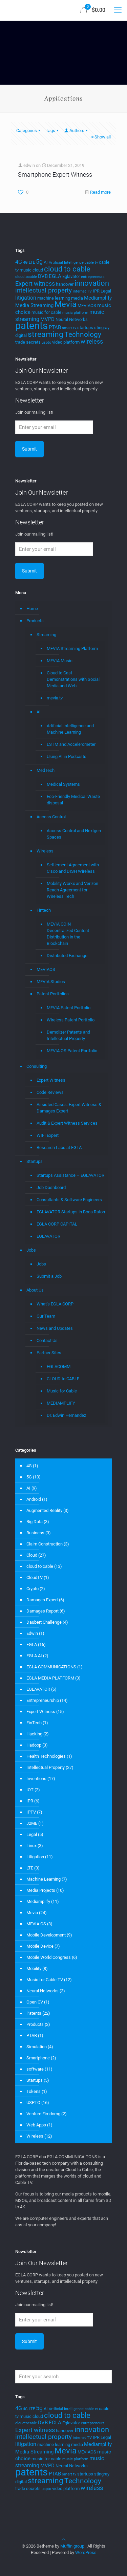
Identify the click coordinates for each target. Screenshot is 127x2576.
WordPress (86, 2552)
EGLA (31, 1644)
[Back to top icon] (63, 2539)
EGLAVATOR (48, 1236)
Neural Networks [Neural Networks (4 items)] (72, 319)
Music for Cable (62, 1390)
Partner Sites (49, 1352)
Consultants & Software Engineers (69, 1199)
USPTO (33, 2102)
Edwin (32, 1633)
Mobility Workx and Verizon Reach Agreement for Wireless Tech (72, 890)
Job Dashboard (51, 1187)
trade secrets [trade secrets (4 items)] (28, 342)
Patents (33, 2013)
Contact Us (47, 1340)
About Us (35, 1290)
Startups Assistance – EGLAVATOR (70, 1175)
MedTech (46, 770)
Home (32, 608)
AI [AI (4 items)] (46, 262)
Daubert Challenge (44, 1622)
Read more (100, 192)
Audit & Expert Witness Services (67, 1123)
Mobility (33, 1968)
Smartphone (38, 2057)
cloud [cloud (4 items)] (38, 270)
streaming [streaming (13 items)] (45, 334)
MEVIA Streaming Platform (72, 648)
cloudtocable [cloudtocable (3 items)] (26, 277)
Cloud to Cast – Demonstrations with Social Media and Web (73, 679)
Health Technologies (46, 1756)
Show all (100, 136)
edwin (29, 165)
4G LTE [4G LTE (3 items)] (29, 262)
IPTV (31, 1812)
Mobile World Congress (48, 1957)
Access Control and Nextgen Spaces (74, 834)
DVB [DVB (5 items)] (43, 276)
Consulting (36, 1066)
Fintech (44, 910)
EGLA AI (34, 1655)
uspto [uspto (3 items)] (46, 342)
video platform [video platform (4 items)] (66, 342)
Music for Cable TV (44, 1979)
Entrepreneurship (42, 1700)
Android (33, 1499)
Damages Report (42, 1611)
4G (29, 1465)
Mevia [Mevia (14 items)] (66, 304)
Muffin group (72, 2546)
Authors (76, 130)
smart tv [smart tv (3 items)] (69, 328)
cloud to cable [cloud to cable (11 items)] (67, 269)
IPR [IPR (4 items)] (96, 291)
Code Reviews (50, 1092)
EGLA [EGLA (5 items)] (55, 276)
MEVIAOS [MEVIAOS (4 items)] (87, 305)
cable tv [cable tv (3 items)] (91, 262)
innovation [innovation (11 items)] (92, 283)
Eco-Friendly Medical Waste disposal (73, 799)
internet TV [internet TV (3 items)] (82, 291)
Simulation (36, 2046)
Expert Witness (51, 1080)
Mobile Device (40, 1946)
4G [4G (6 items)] (18, 262)
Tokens (33, 2091)
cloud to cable (39, 1566)
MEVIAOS (46, 969)
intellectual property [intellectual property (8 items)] (43, 290)
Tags (53, 130)
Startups (34, 1161)
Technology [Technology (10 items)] (82, 334)
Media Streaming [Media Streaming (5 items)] (34, 305)
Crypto (32, 1588)
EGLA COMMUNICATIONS (51, 1666)
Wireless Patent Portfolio (70, 1019)
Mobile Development (46, 1935)
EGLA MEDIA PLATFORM (50, 1678)
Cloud (31, 1555)
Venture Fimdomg (43, 2113)
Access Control (51, 816)
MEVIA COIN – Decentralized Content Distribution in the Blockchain (68, 934)
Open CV (34, 2002)
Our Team (46, 1316)
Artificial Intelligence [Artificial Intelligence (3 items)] (66, 262)
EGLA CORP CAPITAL (57, 1224)
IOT (30, 1789)
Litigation (35, 1856)
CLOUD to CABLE (63, 1378)
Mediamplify (38, 1901)
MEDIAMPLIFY (61, 1403)
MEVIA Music (59, 660)
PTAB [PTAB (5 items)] (55, 327)
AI (39, 711)
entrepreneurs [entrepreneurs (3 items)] (93, 277)
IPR (29, 1800)
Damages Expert (42, 1599)
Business (35, 1532)
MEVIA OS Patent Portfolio (72, 1050)
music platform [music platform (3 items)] (75, 312)
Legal (31, 1834)
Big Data (34, 1521)
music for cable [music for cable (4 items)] (46, 312)
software (35, 2069)
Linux (31, 1845)
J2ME (31, 1823)
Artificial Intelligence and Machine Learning (70, 729)
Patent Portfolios (53, 993)
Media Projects (40, 1890)
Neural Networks (42, 1990)
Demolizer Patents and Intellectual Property (68, 1035)
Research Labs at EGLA (59, 1147)
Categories (28, 130)
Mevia (32, 1912)
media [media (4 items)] (77, 298)
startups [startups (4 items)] (85, 327)
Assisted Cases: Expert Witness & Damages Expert (69, 1107)
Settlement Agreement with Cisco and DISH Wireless (73, 868)
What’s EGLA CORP (55, 1303)
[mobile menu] (118, 10)
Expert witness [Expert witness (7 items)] (35, 283)
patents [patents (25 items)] (31, 325)
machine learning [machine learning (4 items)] (53, 298)
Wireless (45, 850)
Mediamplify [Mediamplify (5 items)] (98, 298)
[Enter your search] (63, 2376)
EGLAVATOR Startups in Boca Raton (71, 1211)
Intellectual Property (45, 1767)
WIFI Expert (48, 1135)
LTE (29, 1867)
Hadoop (33, 1745)
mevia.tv (55, 697)
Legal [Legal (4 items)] (106, 291)
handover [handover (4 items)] (64, 284)
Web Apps (36, 2124)
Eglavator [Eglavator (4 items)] (71, 276)
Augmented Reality (44, 1510)
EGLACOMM (58, 1366)
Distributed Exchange (67, 955)
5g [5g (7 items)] (39, 261)
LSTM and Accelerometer (71, 744)
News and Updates (55, 1328)
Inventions (36, 1778)
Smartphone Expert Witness (55, 174)
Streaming (46, 634)
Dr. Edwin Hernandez (66, 1415)
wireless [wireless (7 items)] (92, 341)
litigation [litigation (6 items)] (25, 298)
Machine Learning (43, 1879)
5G (29, 1476)
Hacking (34, 1733)
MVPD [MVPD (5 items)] (47, 319)
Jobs (31, 1250)
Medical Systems (63, 784)
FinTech (34, 1722)
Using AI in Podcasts (66, 756)
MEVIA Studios (51, 981)
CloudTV (34, 1577)
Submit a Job (49, 1276)
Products (35, 620)
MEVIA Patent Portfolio (68, 1007)
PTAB (31, 2035)
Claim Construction (44, 1543)
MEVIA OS (36, 1923)
